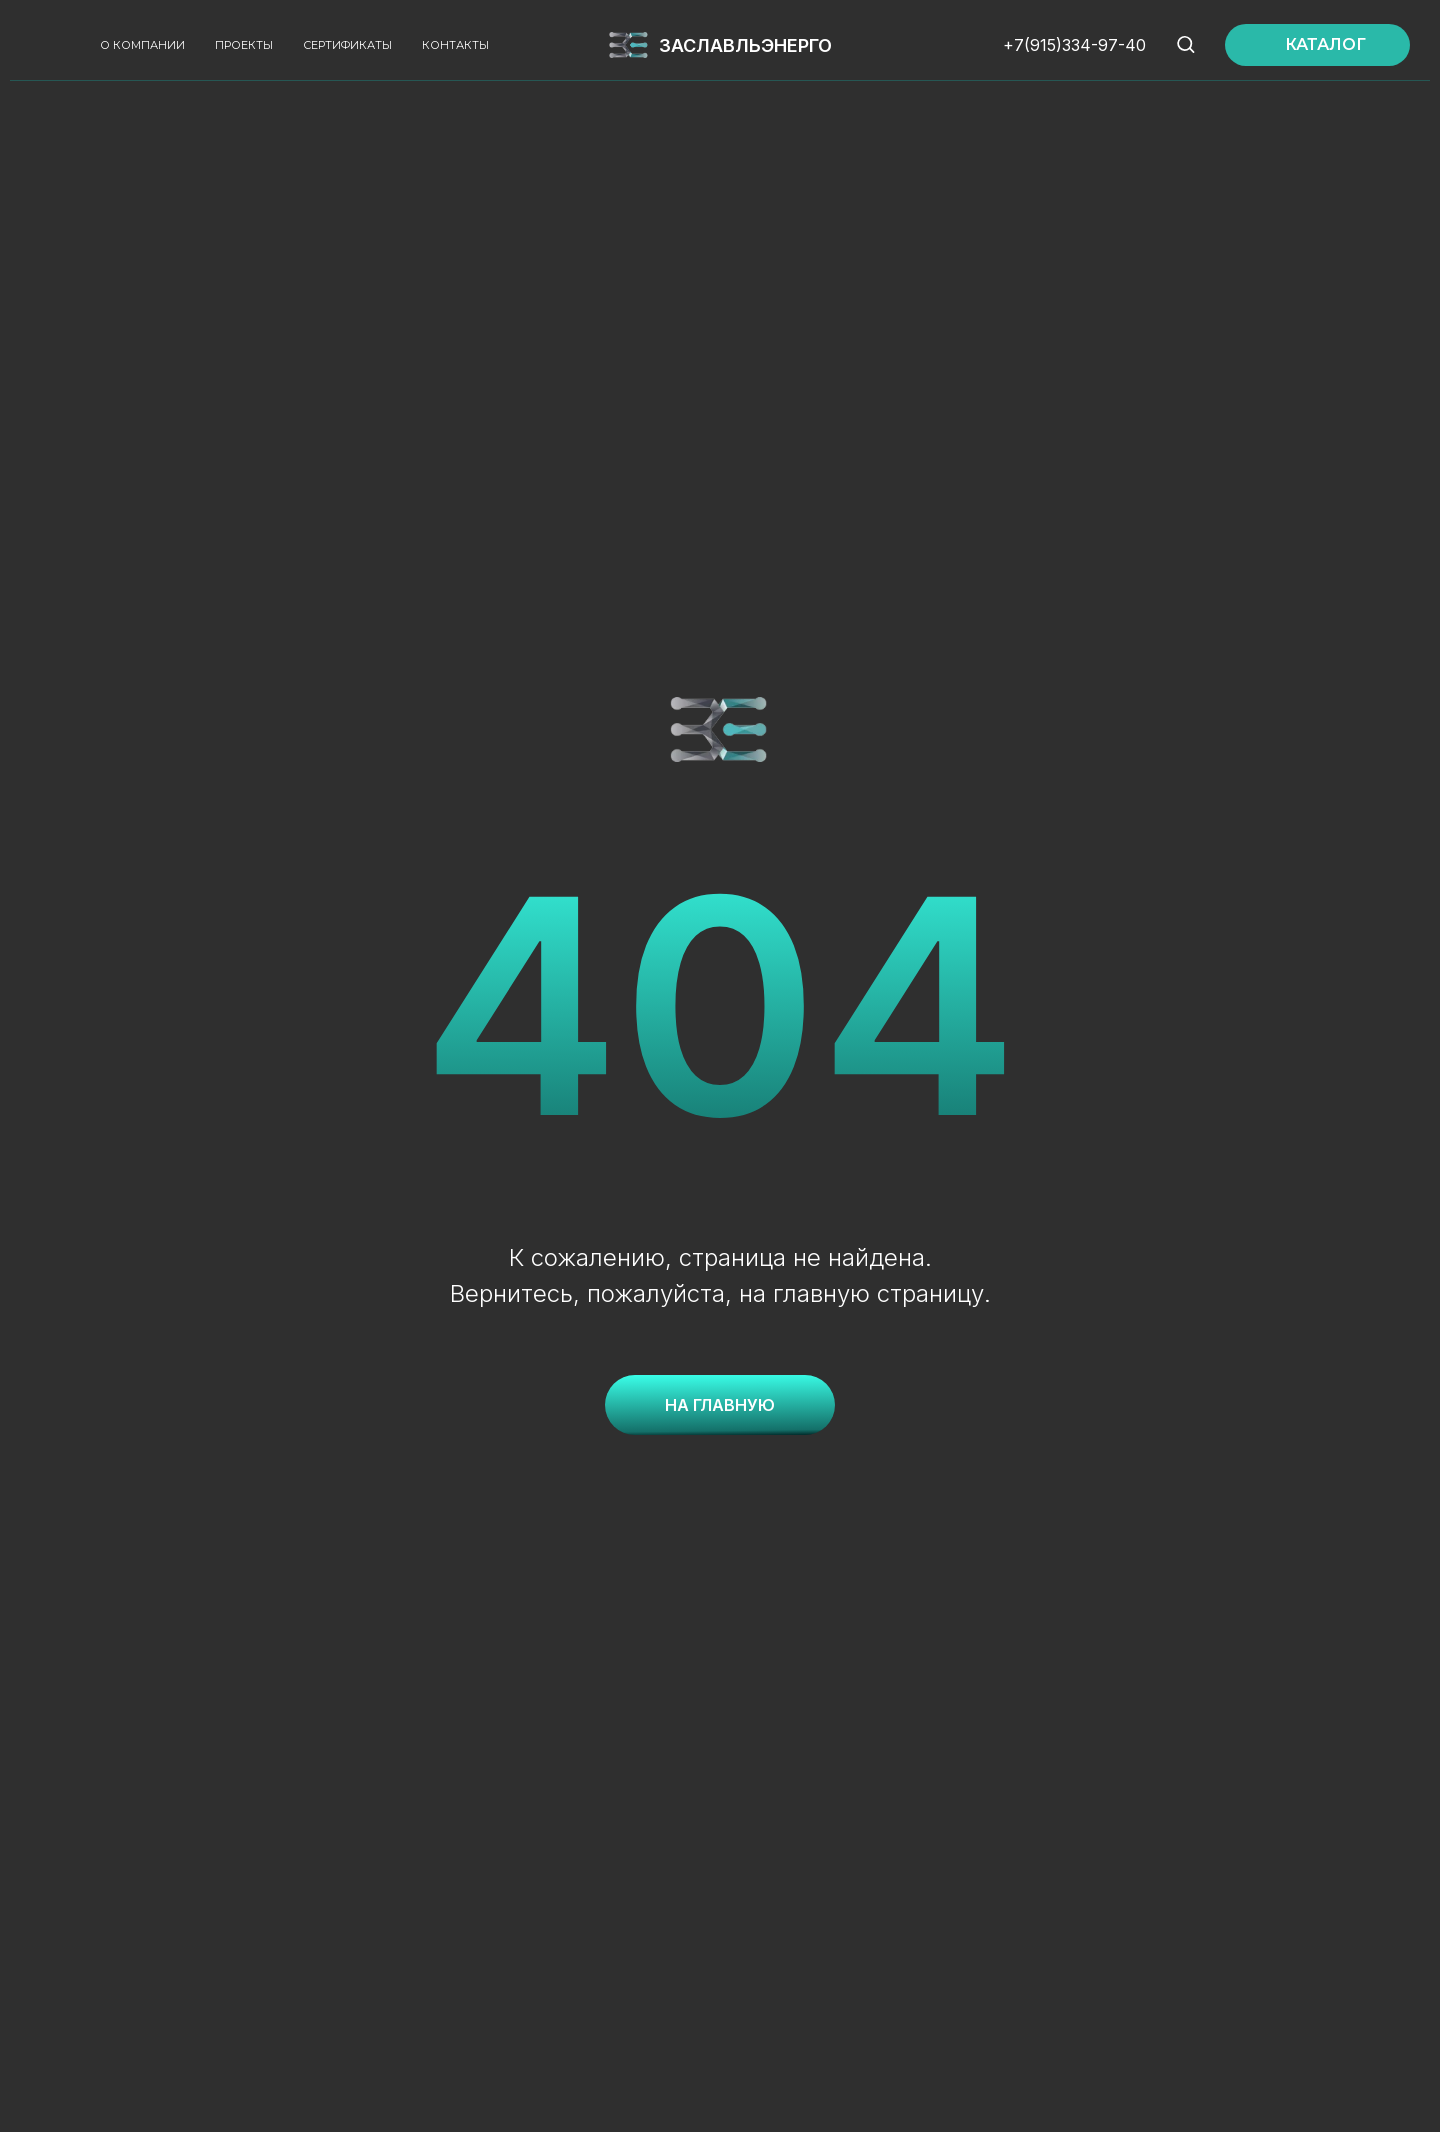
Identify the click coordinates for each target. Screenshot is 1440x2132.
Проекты (244, 45)
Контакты (455, 45)
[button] (1185, 43)
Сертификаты (347, 45)
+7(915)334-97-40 (1074, 45)
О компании (142, 45)
